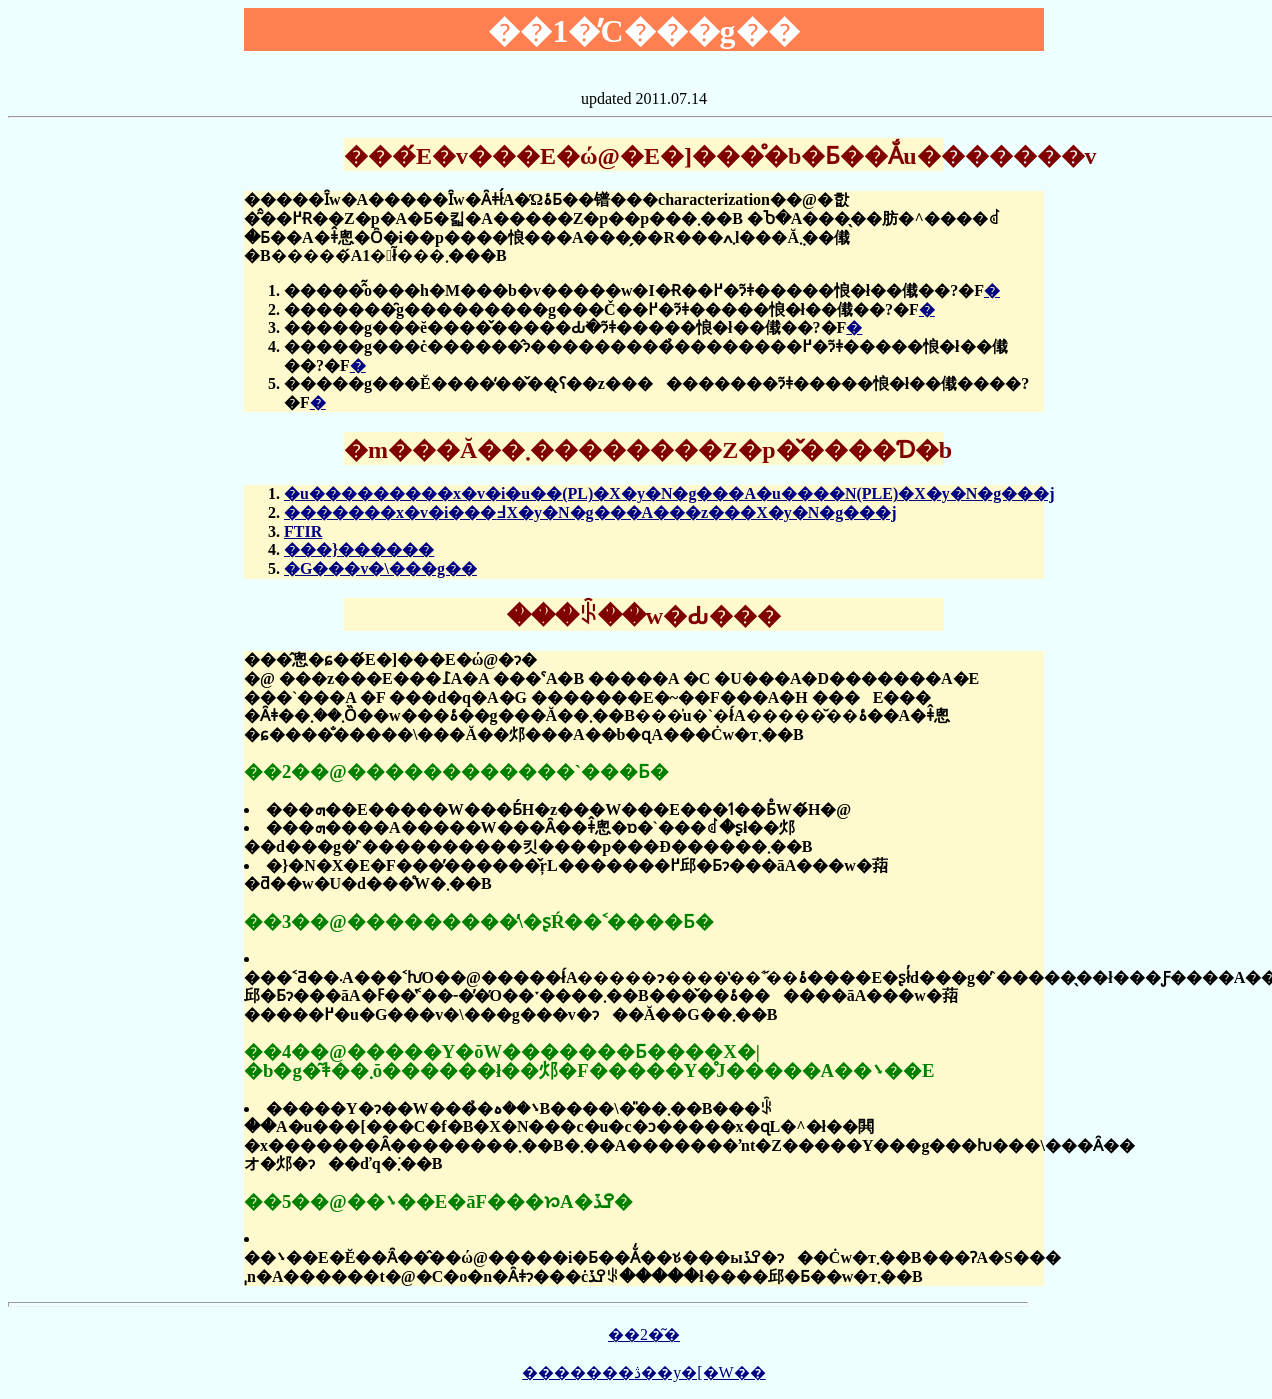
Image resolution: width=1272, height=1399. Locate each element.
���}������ (359, 549)
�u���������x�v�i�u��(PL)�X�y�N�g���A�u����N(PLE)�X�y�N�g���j (669, 493)
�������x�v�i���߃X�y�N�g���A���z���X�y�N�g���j (590, 512)
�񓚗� (992, 290)
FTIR (303, 531)
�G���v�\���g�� (380, 568)
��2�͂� (644, 1334)
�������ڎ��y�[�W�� (643, 1372)
